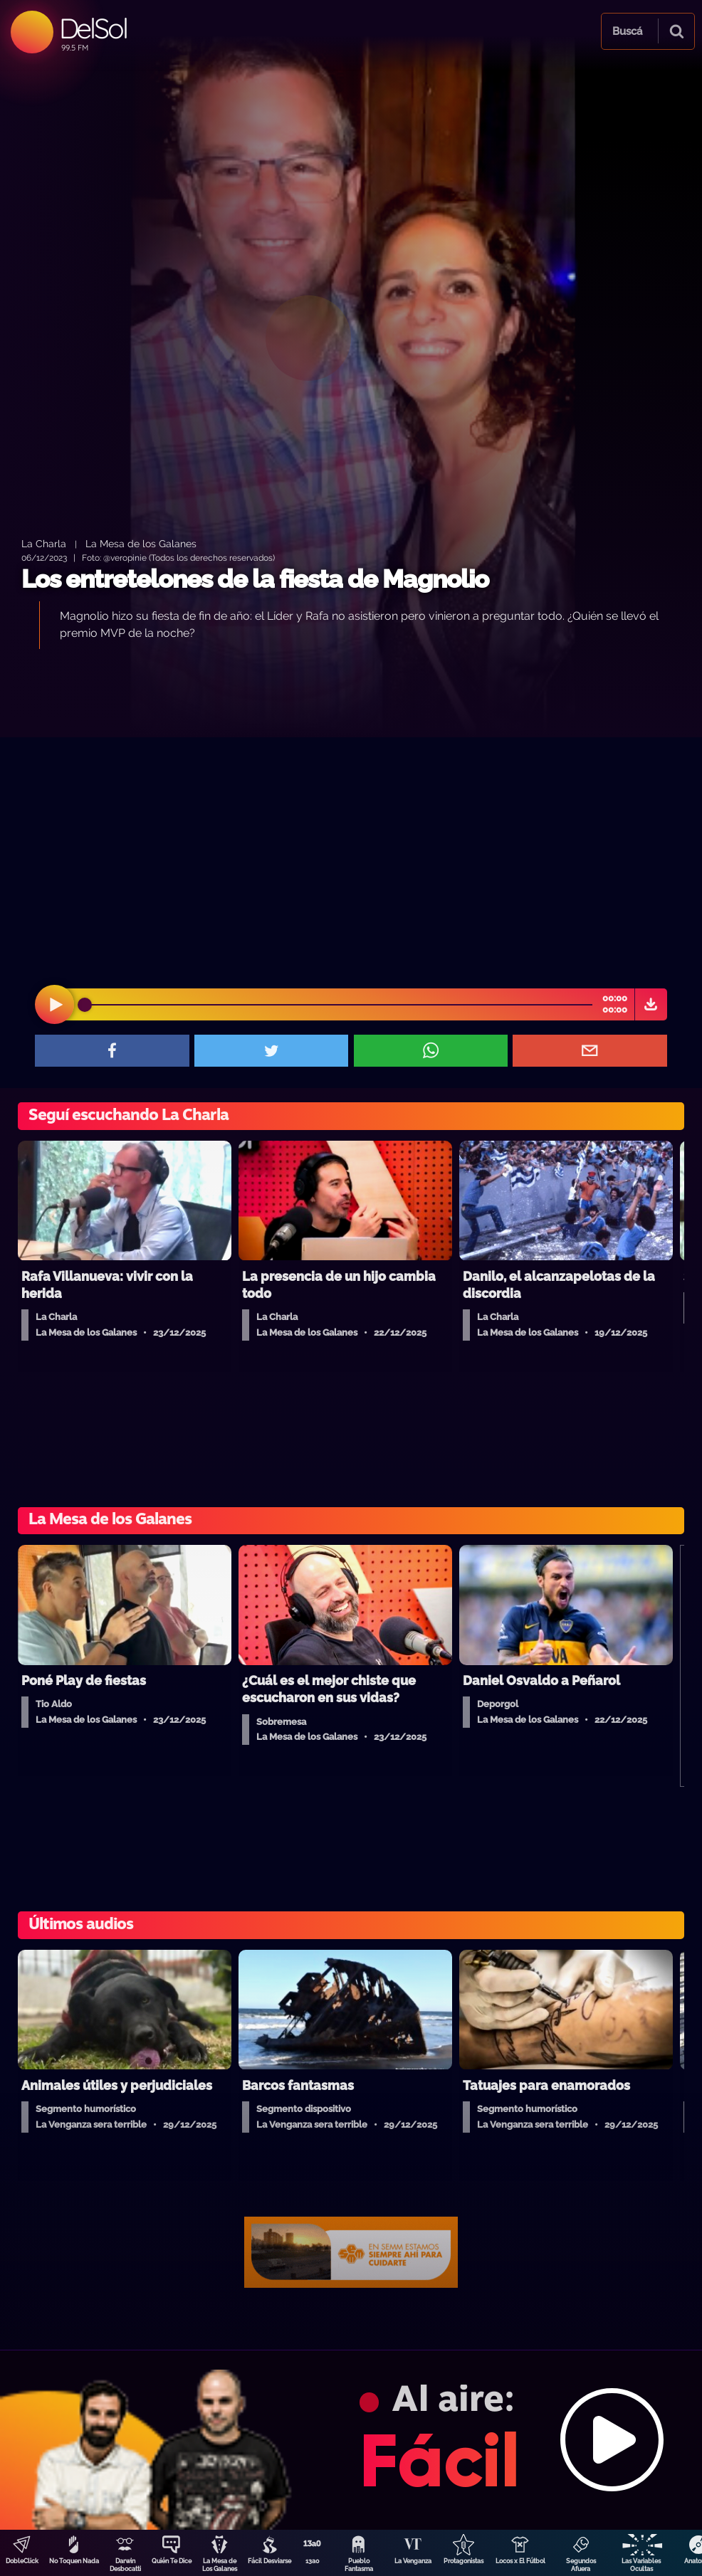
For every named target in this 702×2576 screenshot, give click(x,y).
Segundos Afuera (581, 2564)
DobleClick (22, 2561)
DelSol (93, 28)
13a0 (312, 2561)
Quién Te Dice (172, 2561)
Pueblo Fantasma (359, 2564)
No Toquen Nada (74, 2561)
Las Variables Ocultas (641, 2564)
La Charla (43, 543)
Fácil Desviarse (269, 2561)
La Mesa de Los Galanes (219, 2564)
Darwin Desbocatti (125, 2564)
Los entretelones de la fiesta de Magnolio (254, 578)
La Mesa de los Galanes (141, 543)
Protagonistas (463, 2561)
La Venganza (412, 2561)
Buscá (627, 31)
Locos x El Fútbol (520, 2561)
